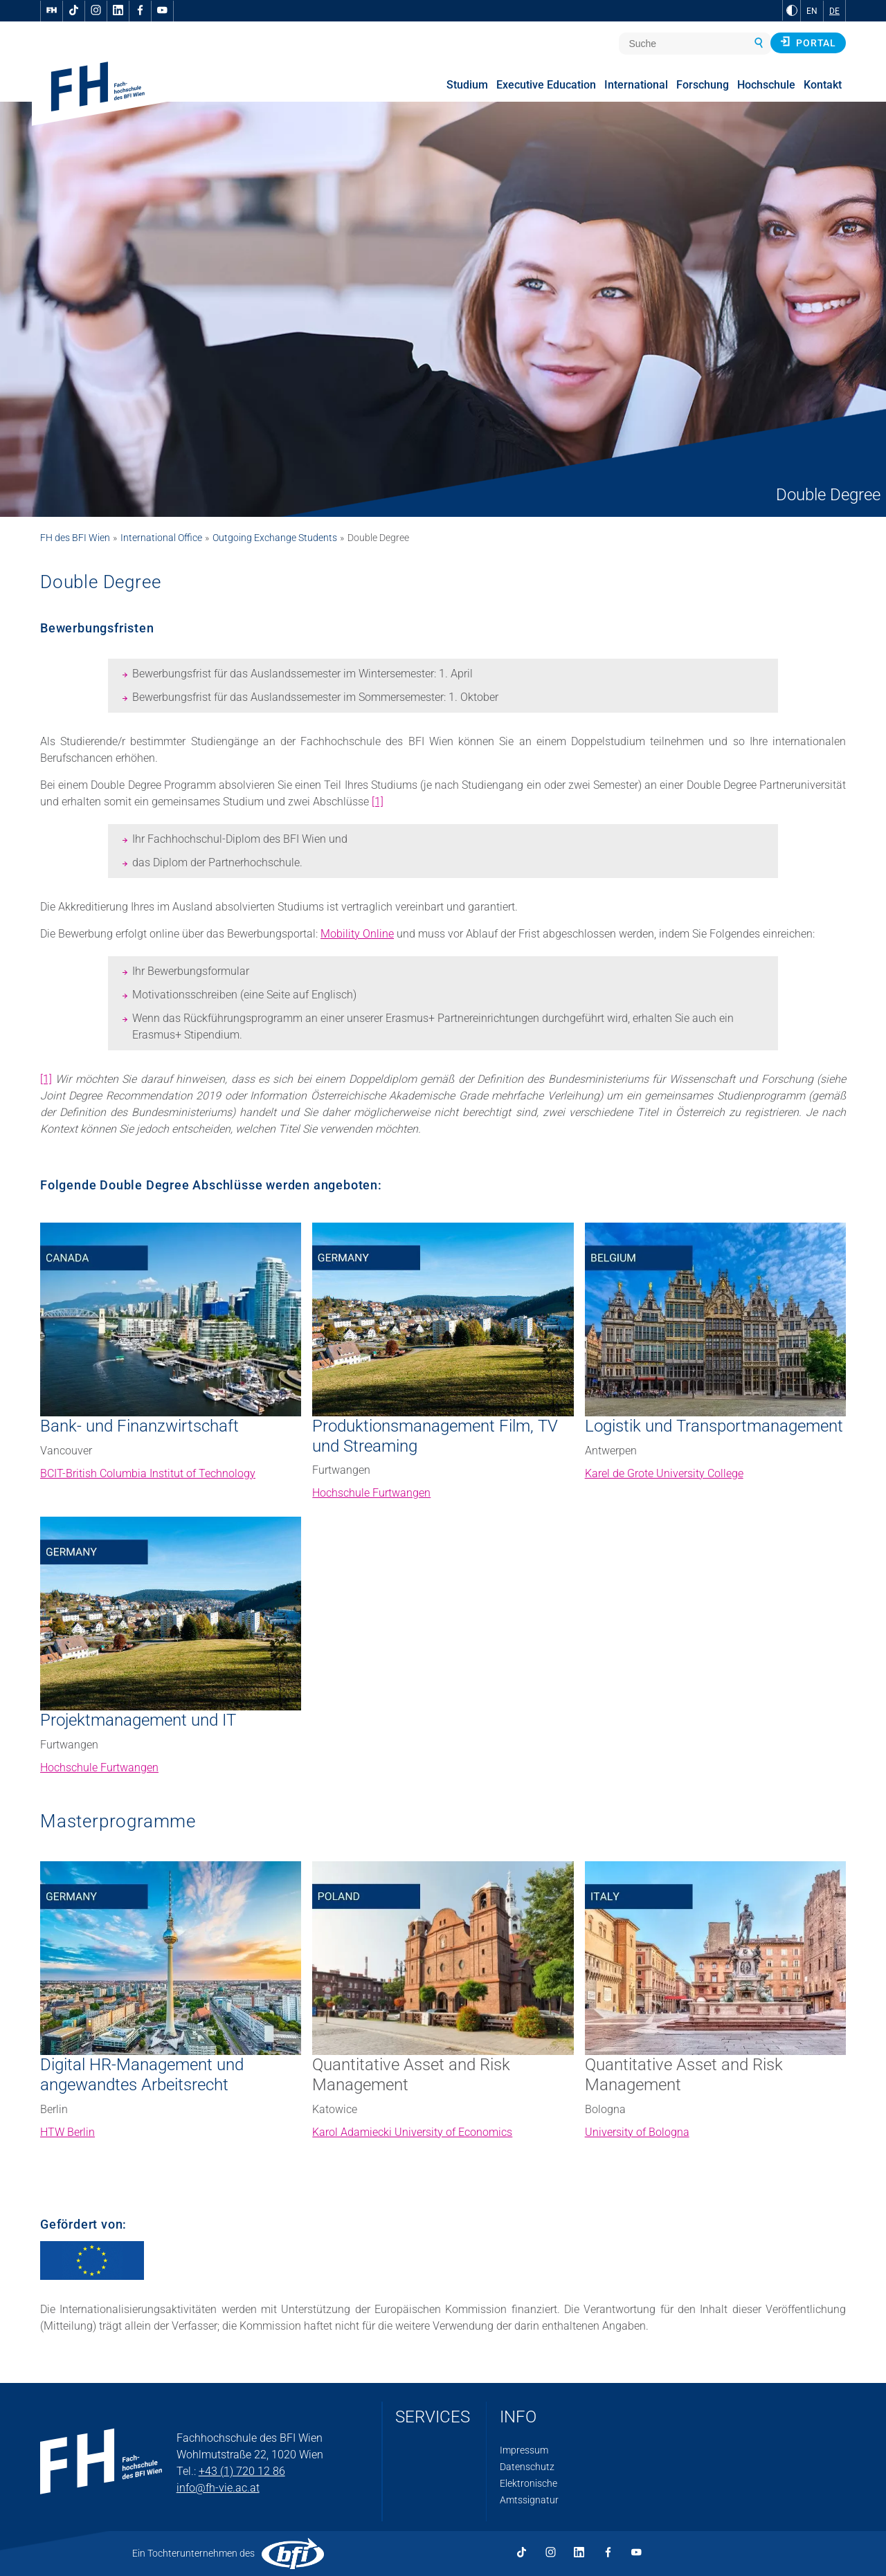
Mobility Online (357, 933)
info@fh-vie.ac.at (218, 2487)
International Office (161, 537)
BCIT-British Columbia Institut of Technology (147, 1473)
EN (811, 11)
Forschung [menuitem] (702, 84)
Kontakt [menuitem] (823, 84)
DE (834, 11)
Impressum (524, 2450)
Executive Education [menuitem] (546, 84)
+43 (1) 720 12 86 (242, 2471)
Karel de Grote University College (664, 1473)
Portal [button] (808, 42)
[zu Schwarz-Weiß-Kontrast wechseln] (791, 10)
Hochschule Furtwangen (371, 1492)
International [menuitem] (636, 84)
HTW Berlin (67, 2132)
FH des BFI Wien (75, 537)
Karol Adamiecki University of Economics (412, 2132)
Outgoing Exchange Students (275, 537)
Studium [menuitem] (467, 84)
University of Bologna (637, 2132)
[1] (377, 801)
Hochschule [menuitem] (766, 84)
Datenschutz (527, 2466)
